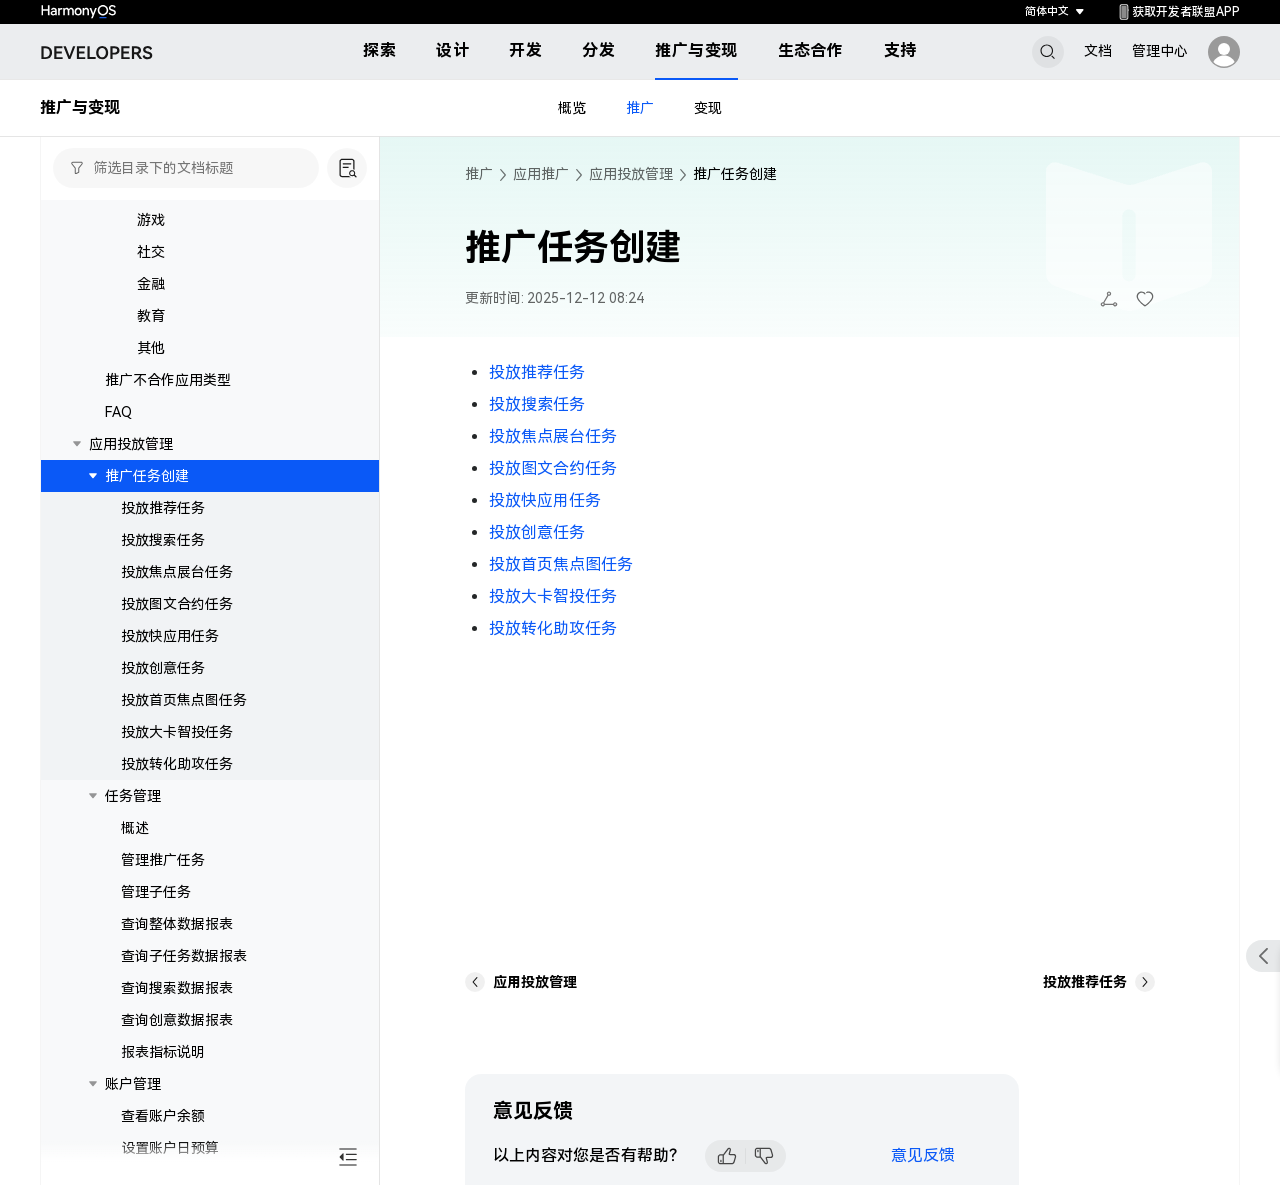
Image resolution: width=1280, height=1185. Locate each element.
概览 (572, 108)
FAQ (118, 412)
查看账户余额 (163, 1116)
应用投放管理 (131, 444)
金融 (151, 284)
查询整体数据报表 (177, 924)
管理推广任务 (163, 860)
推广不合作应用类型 (168, 380)
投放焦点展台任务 (177, 572)
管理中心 (1160, 51)
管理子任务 (156, 892)
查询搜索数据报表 (177, 988)
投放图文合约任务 (177, 604)
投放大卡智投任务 (177, 732)
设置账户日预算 (170, 1148)
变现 (708, 108)
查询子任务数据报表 (184, 956)
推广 (640, 108)
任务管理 (133, 796)
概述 (135, 828)
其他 (151, 348)
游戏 (151, 220)
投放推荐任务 (163, 508)
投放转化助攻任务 (177, 764)
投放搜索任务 (163, 540)
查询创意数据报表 (177, 1020)
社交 (151, 252)
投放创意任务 (163, 668)
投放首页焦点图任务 (184, 700)
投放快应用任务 (170, 636)
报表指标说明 (163, 1052)
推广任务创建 (147, 476)
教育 (151, 316)
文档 (1098, 51)
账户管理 (133, 1084)
